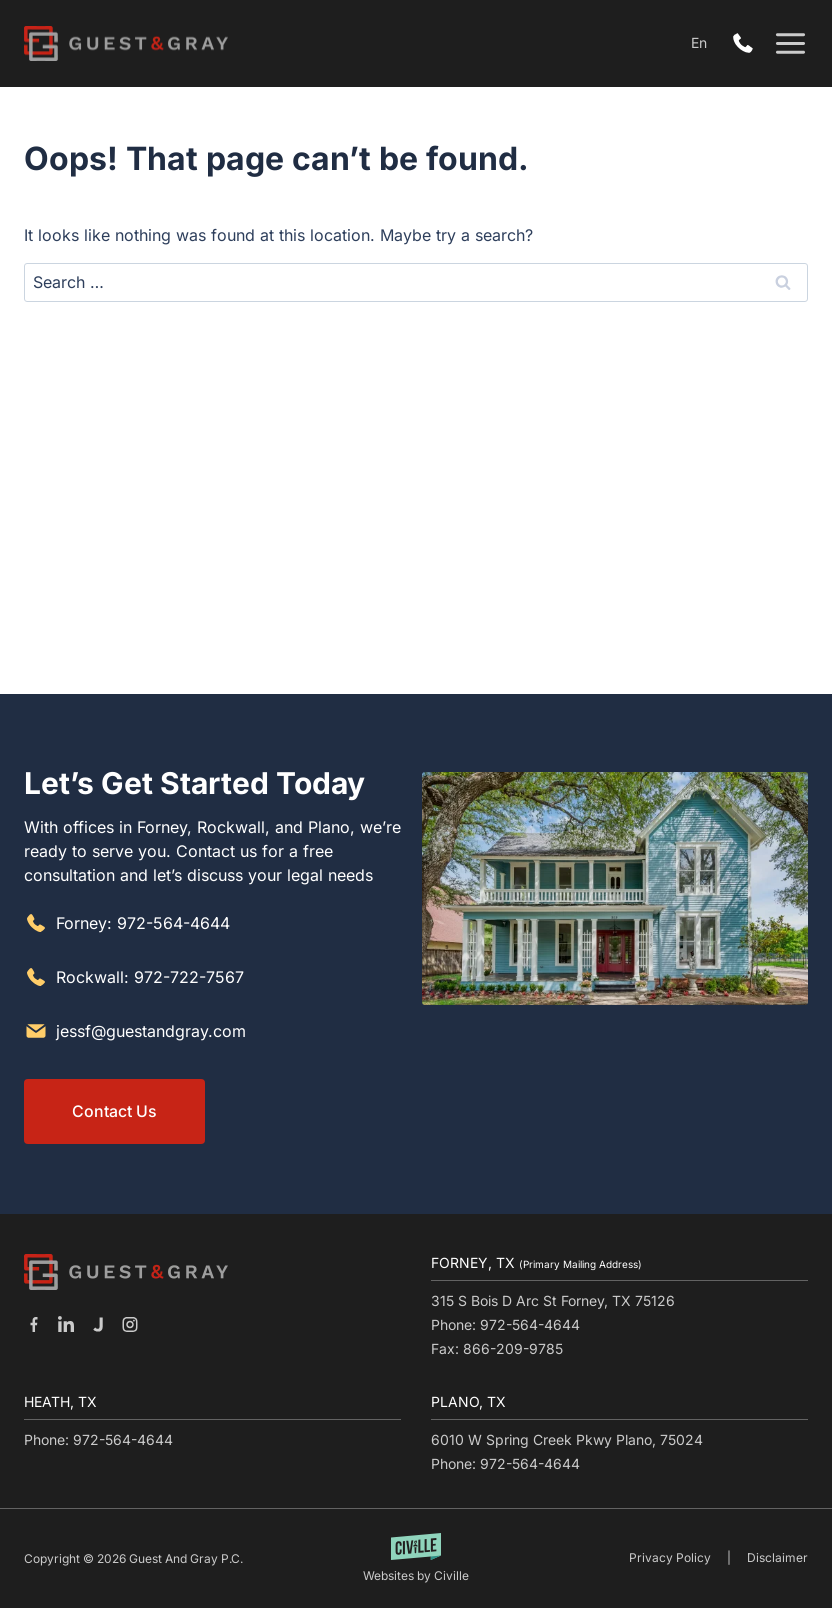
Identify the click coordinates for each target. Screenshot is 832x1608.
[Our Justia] (98, 1324)
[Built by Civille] (416, 1558)
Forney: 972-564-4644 (143, 922)
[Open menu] (790, 43)
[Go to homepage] (126, 1272)
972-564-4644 (748, 44)
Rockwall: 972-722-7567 (150, 976)
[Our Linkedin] (66, 1324)
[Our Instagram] (130, 1324)
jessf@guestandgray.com (151, 1030)
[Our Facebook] (34, 1324)
